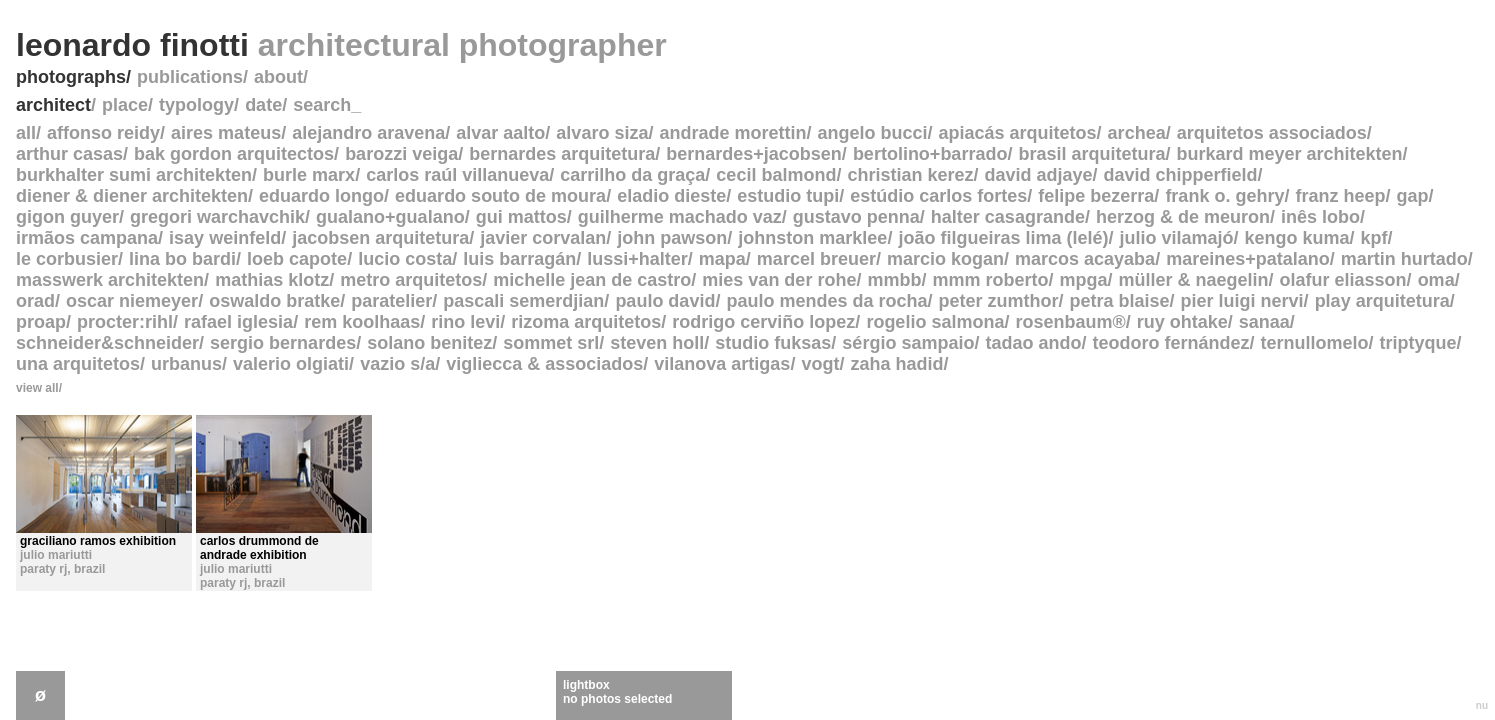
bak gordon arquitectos (234, 154)
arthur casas (69, 154)
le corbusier (67, 259)
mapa (722, 259)
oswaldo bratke (274, 301)
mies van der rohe (779, 280)
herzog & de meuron (1183, 217)
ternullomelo (1314, 343)
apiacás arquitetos (1018, 133)
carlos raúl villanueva (457, 175)
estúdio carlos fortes (938, 196)
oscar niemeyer (132, 301)
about (278, 77)
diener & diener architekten (132, 196)
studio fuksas (773, 343)
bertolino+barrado (930, 154)
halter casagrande (1008, 217)
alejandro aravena (368, 133)
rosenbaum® (1070, 322)
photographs (71, 77)
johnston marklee (812, 238)
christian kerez (910, 175)
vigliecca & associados (544, 364)
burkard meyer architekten (1289, 154)
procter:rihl (125, 322)
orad (35, 301)
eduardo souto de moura (500, 196)
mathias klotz (272, 280)
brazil (89, 569)
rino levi (465, 322)
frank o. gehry (1224, 196)
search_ (327, 105)
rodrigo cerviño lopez (763, 322)
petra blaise (1120, 301)
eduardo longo (321, 196)
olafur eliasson (1343, 280)
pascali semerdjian (523, 301)
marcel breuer (816, 259)
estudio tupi (788, 196)
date (263, 105)
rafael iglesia (238, 322)
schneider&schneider (107, 343)
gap (1412, 196)
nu (1482, 705)
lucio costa (405, 259)
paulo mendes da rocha (826, 301)
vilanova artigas (722, 364)
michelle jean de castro (592, 280)
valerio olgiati (291, 364)
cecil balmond (776, 175)
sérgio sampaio (908, 343)
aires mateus (226, 133)
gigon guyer (67, 217)
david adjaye (1039, 175)
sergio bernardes (283, 343)
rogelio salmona (935, 322)
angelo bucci (872, 133)
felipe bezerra (1096, 196)
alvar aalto (500, 133)
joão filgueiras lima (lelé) (1003, 238)
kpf (1374, 238)
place (125, 105)
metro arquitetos (411, 280)
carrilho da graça (632, 175)
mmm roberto (990, 280)
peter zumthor (998, 301)
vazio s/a (397, 364)
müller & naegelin (1194, 280)
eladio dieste (671, 196)
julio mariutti (56, 555)
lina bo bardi (182, 259)
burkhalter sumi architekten (134, 175)
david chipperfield (1181, 175)
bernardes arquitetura (562, 154)
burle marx (309, 175)
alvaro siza (602, 133)
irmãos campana (87, 238)
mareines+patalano (1248, 259)
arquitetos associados (1272, 133)
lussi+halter (637, 259)
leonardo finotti (341, 45)
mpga (1083, 280)
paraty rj (43, 569)
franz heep (1340, 196)
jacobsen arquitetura (380, 238)
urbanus (186, 364)
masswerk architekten (110, 280)
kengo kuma (1297, 238)
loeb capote (297, 259)
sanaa (1264, 322)
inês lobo (1320, 217)
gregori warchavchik (217, 217)
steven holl (657, 343)
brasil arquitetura (1091, 154)
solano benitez (429, 343)
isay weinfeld (225, 238)
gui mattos (521, 217)
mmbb (894, 280)
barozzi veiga (401, 154)
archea (1137, 133)
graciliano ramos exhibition (98, 541)
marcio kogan (945, 259)
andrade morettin (732, 133)
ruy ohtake (1182, 322)
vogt (820, 364)
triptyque (1418, 343)
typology (196, 105)
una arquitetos (78, 364)
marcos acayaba (1085, 259)
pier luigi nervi (1242, 301)
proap (41, 322)
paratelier (391, 301)
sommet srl (551, 343)
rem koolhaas (362, 322)
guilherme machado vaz (680, 217)
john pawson (672, 238)
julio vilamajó (1176, 238)
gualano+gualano (390, 217)
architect (53, 105)
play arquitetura (1382, 301)
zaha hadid (896, 364)
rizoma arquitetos (586, 322)
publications (190, 77)
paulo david (665, 301)
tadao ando (1033, 343)
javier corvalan (543, 238)
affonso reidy (103, 133)
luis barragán (519, 259)
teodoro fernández (1170, 343)
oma (1436, 280)
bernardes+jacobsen (754, 154)
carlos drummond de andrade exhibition (259, 548)
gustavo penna (856, 217)
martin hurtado (1404, 259)
